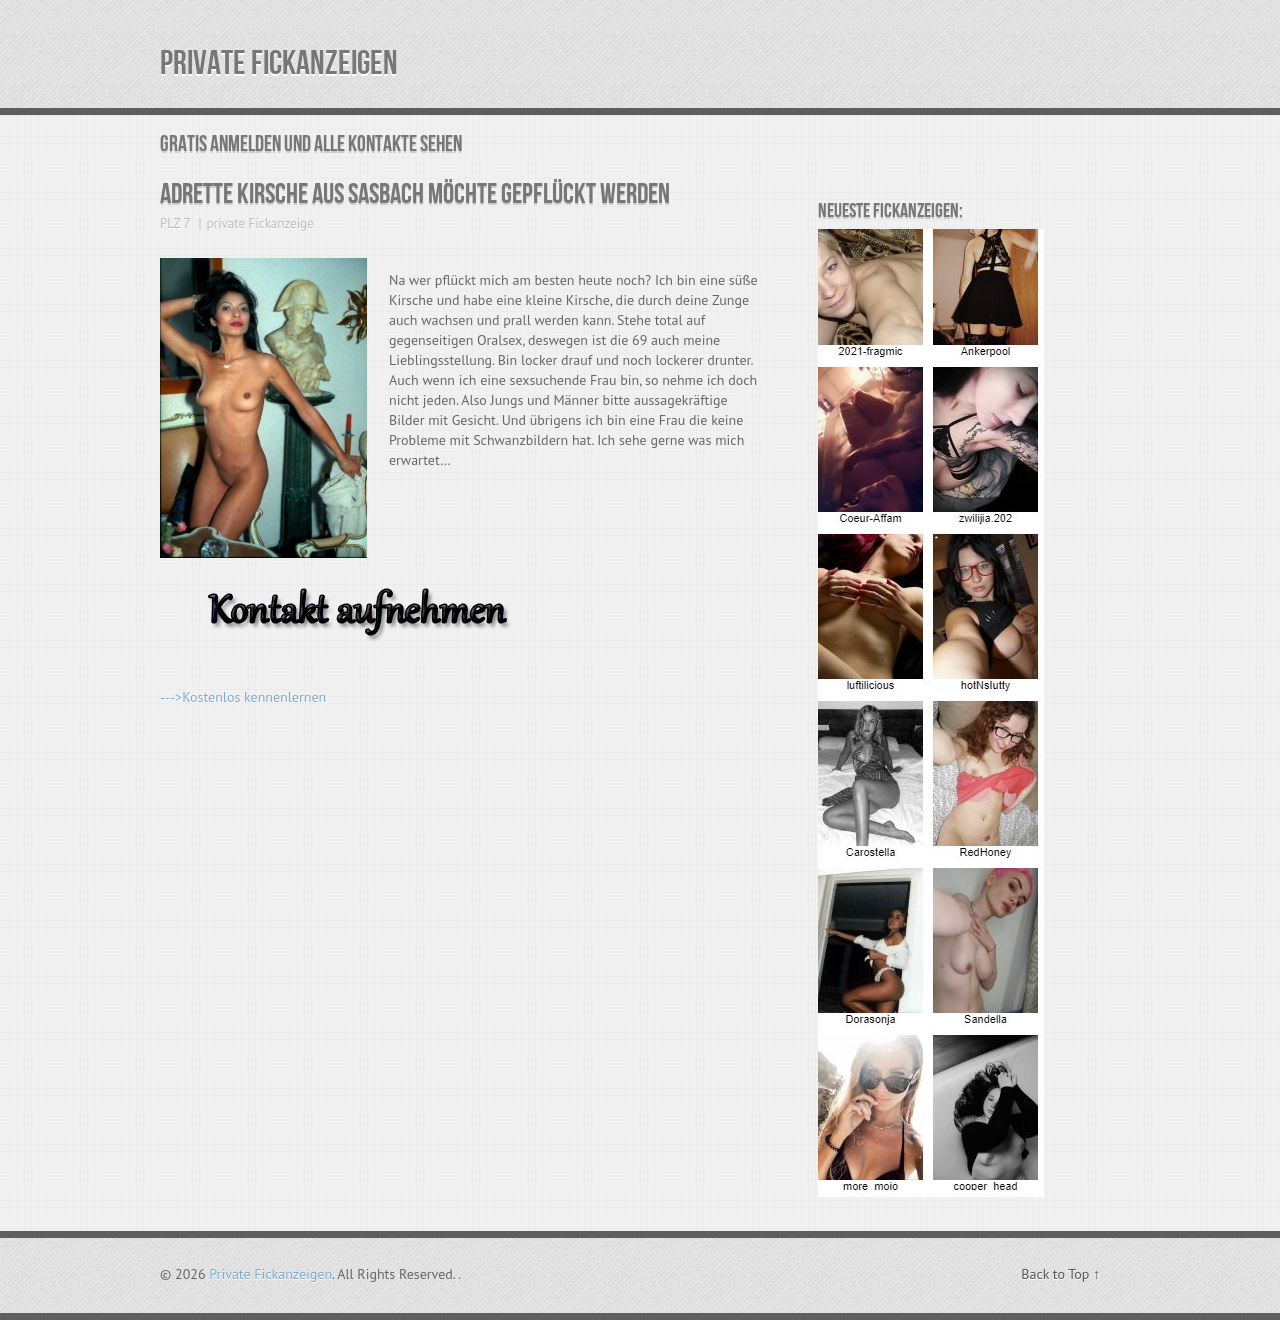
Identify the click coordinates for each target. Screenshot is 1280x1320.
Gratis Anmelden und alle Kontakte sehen (311, 144)
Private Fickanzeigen (279, 63)
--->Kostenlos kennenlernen (243, 697)
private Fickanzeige (260, 223)
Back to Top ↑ (1060, 1274)
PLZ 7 (175, 223)
